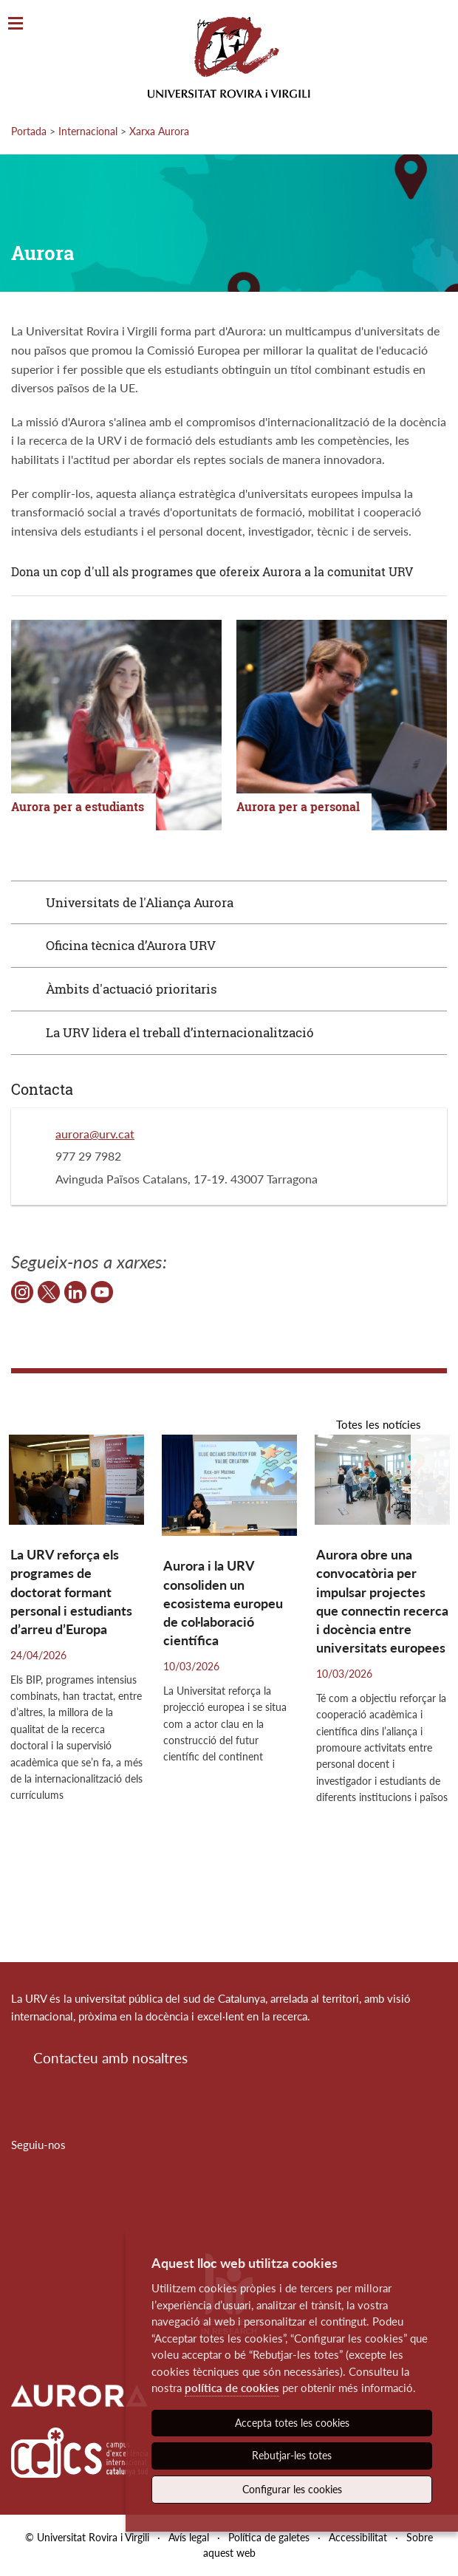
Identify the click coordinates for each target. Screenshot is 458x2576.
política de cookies (232, 2387)
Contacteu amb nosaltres (110, 2057)
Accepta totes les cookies (292, 2422)
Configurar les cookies (292, 2489)
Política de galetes (269, 2537)
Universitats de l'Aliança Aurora (139, 902)
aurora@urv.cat (94, 1134)
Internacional (87, 131)
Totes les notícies (378, 1424)
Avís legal (188, 2537)
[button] (434, 1482)
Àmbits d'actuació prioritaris (131, 988)
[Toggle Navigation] (15, 24)
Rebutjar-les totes (292, 2455)
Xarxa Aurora (159, 131)
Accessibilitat (358, 2537)
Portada (29, 131)
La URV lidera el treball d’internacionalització (180, 1032)
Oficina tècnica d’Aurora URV (131, 945)
